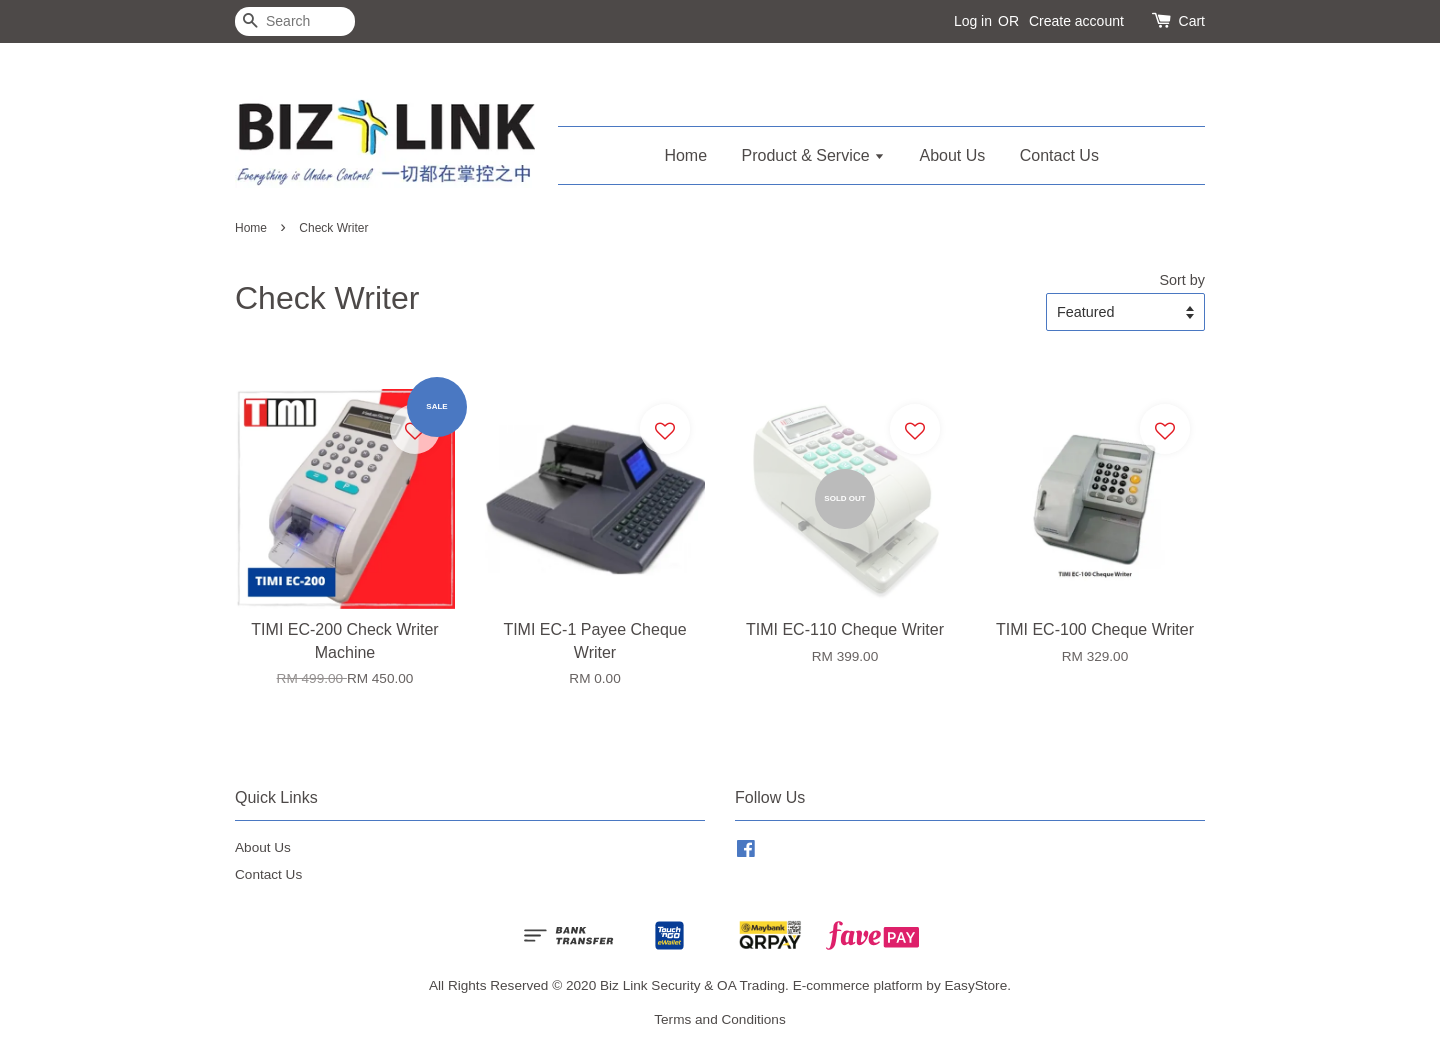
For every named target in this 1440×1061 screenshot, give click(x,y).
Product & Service (814, 155)
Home (685, 155)
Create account (1076, 21)
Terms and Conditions (719, 1019)
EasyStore (975, 985)
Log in (973, 21)
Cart (1192, 21)
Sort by (1182, 280)
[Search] (295, 21)
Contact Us (1059, 155)
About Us (953, 155)
